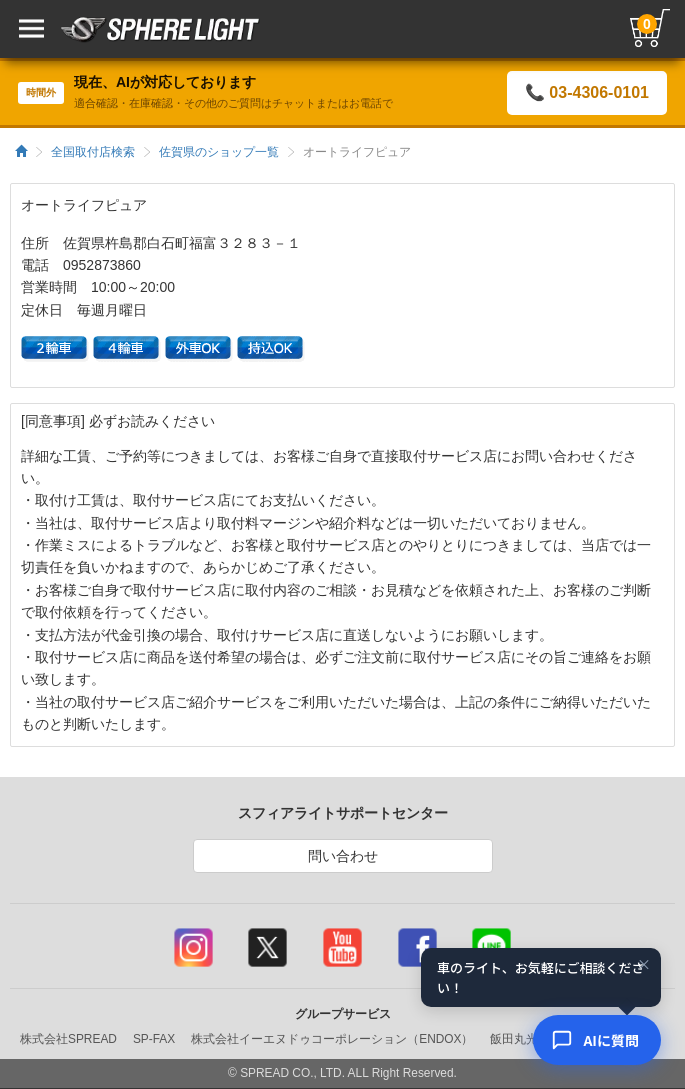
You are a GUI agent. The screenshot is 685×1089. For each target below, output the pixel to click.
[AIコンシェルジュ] (597, 1040)
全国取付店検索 (93, 152)
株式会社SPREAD (68, 1039)
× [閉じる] (644, 965)
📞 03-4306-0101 (587, 92)
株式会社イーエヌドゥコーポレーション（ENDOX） (332, 1039)
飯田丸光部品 (526, 1039)
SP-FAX (154, 1039)
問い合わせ (343, 856)
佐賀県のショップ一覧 (219, 152)
